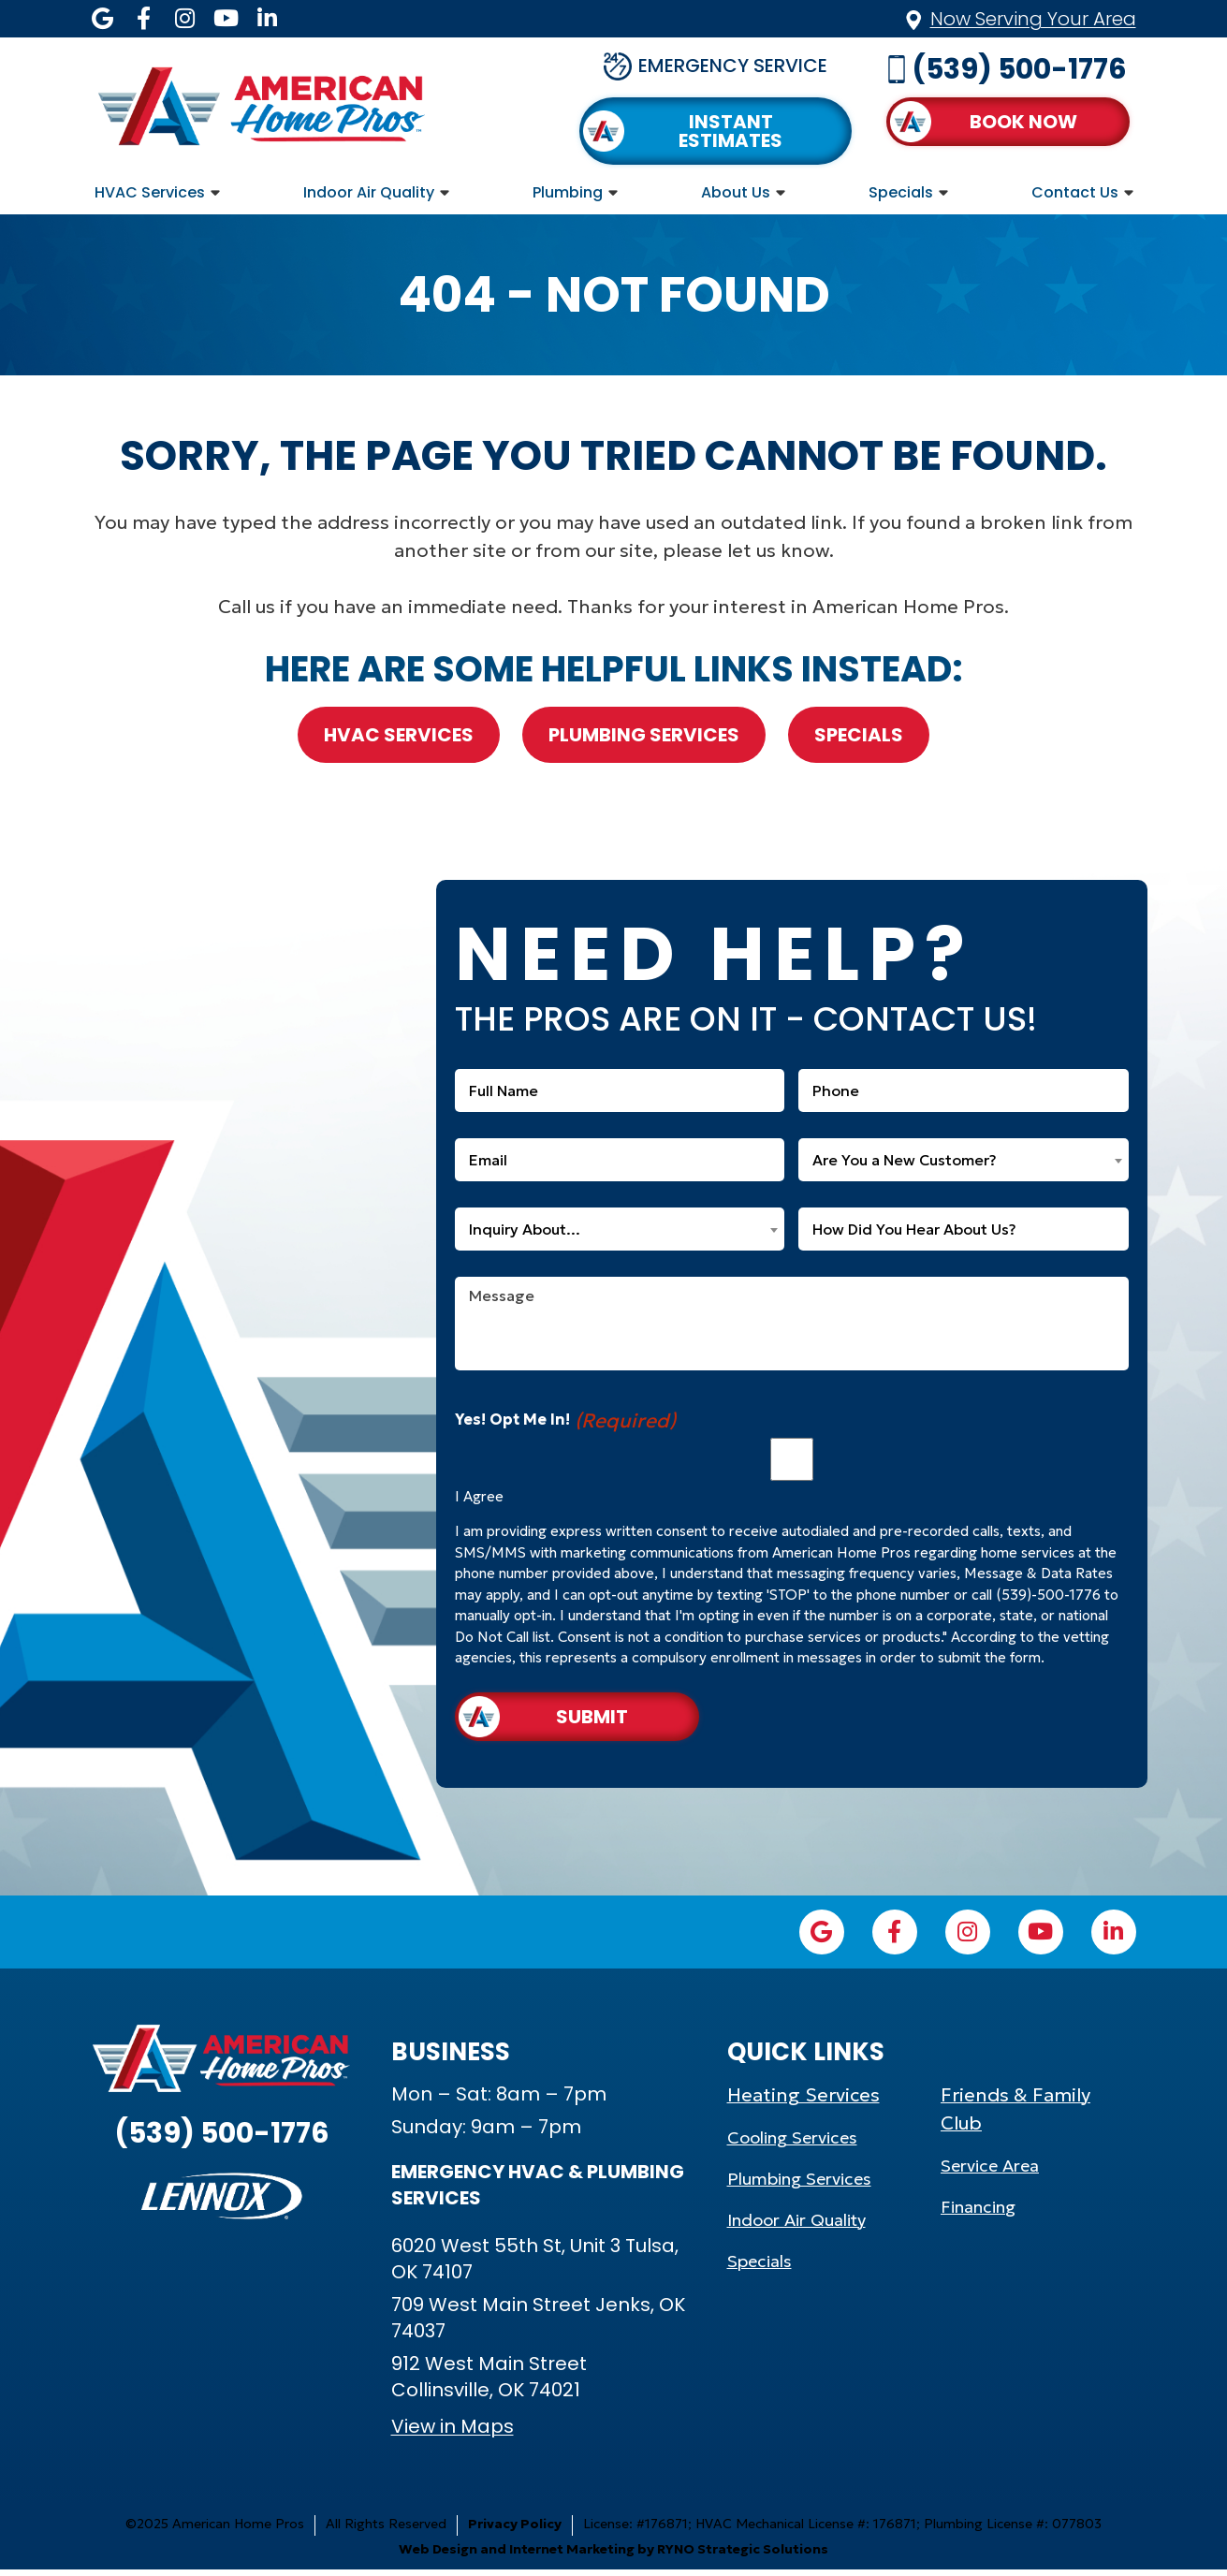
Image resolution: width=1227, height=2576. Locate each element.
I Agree (479, 1496)
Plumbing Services (643, 735)
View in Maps (452, 2433)
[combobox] (963, 1159)
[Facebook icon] (144, 18)
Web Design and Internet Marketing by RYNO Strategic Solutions (613, 2555)
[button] (1008, 121)
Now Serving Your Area (1033, 19)
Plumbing (568, 192)
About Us (735, 192)
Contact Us (1074, 192)
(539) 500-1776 (1019, 69)
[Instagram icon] (185, 18)
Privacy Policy (515, 2530)
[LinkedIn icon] (267, 18)
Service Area (990, 2172)
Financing (978, 2213)
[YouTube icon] (226, 18)
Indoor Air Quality (368, 192)
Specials (901, 192)
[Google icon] (103, 18)
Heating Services (803, 2101)
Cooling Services (792, 2144)
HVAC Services (150, 192)
